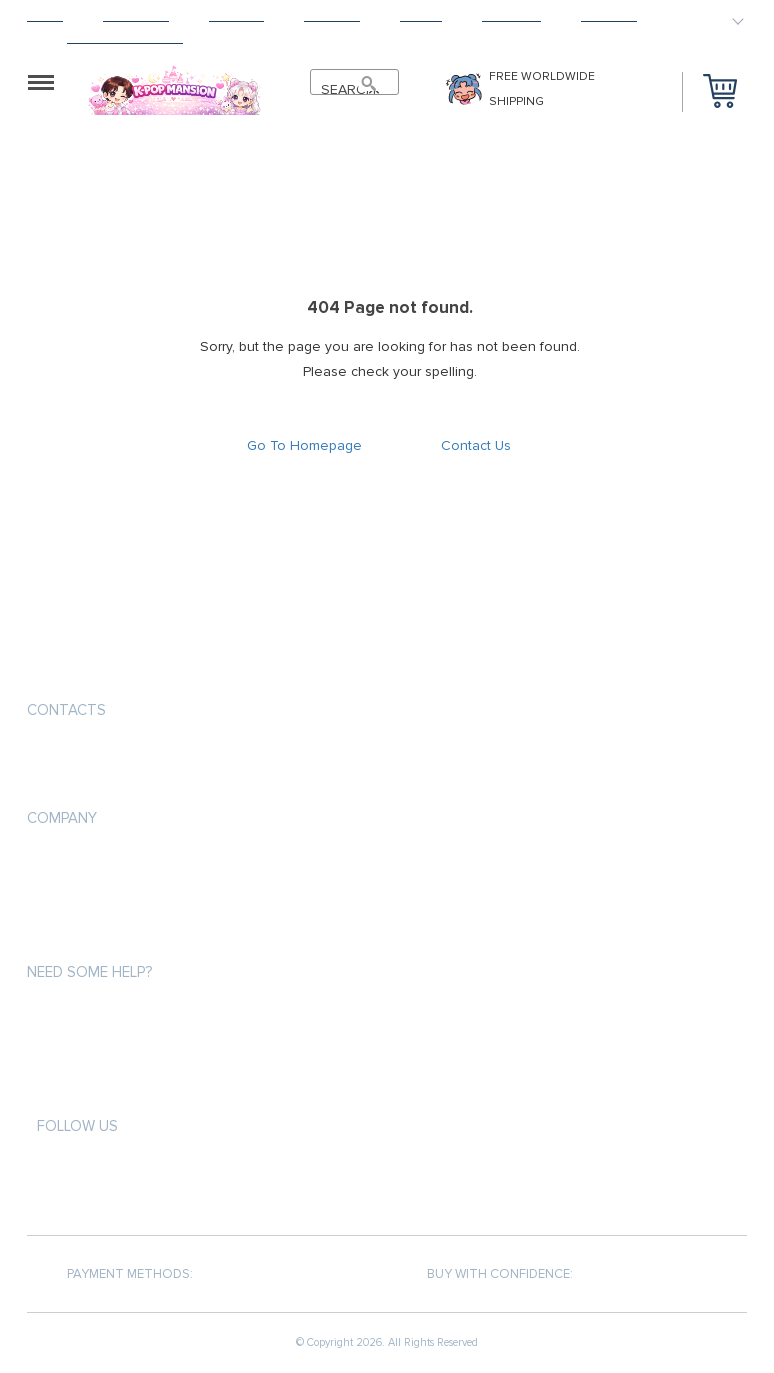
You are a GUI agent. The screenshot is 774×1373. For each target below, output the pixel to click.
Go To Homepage (304, 445)
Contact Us (476, 445)
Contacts (66, 710)
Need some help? (89, 972)
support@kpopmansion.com (126, 757)
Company (62, 818)
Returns (332, 15)
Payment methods (85, 863)
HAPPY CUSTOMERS (125, 37)
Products (136, 15)
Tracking (511, 15)
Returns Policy (77, 935)
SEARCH (344, 89)
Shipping (236, 15)
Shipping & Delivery (88, 899)
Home (45, 15)
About (421, 15)
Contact (609, 15)
